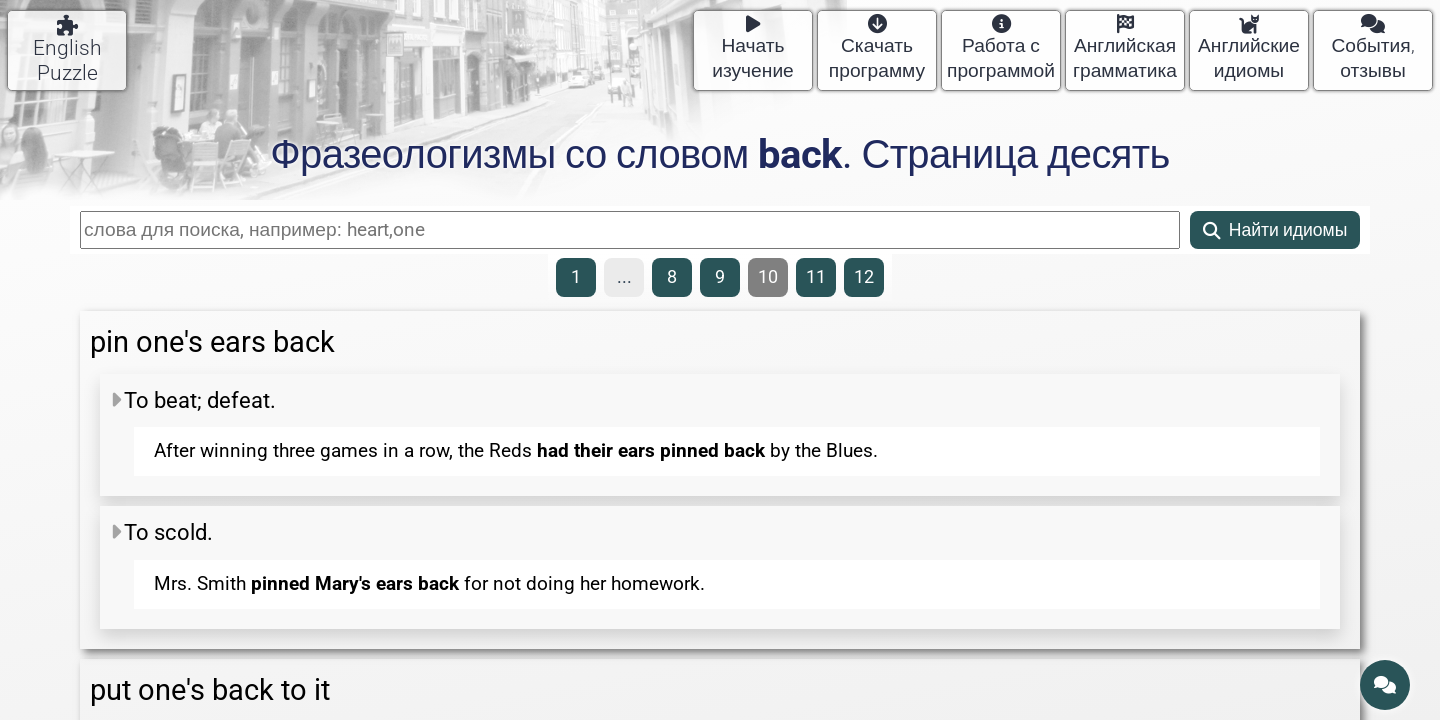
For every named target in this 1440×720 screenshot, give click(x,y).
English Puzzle (67, 50)
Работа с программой (1001, 48)
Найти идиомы (1275, 230)
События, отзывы (1372, 48)
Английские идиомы (1249, 48)
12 (864, 277)
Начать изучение (753, 48)
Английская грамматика (1125, 48)
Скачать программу (877, 48)
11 (816, 277)
